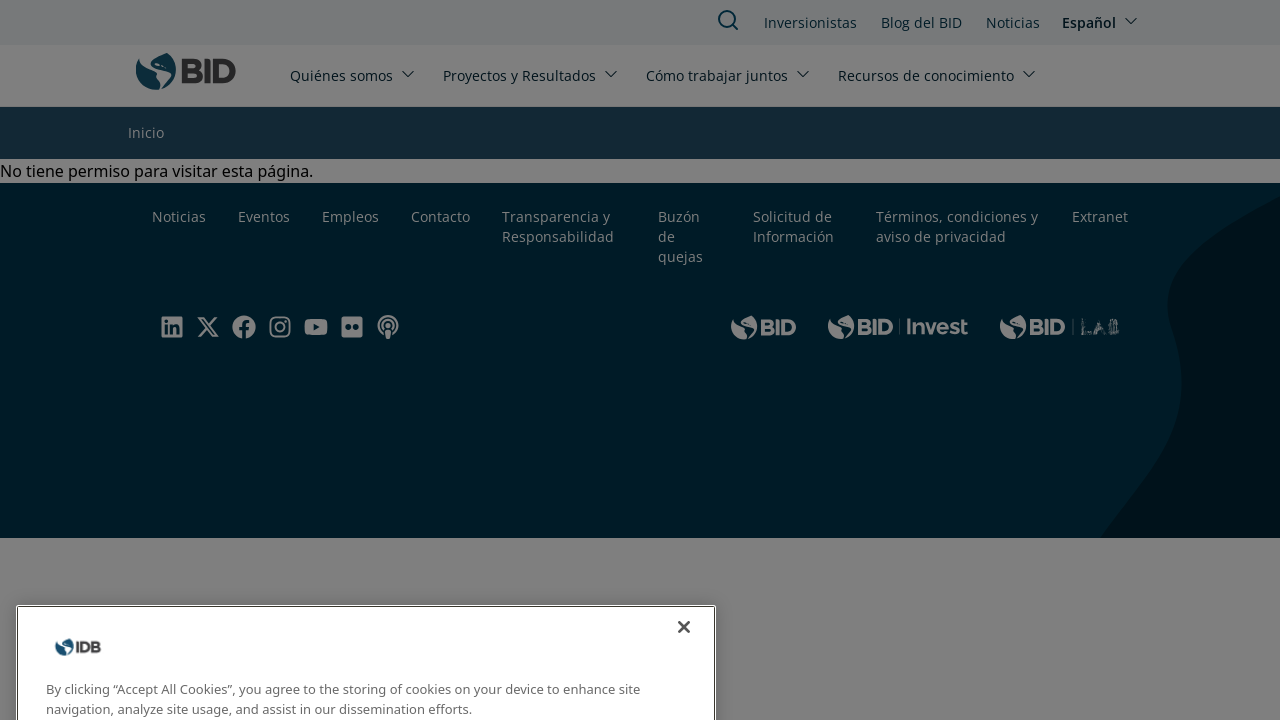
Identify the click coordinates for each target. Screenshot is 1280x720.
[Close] (684, 639)
